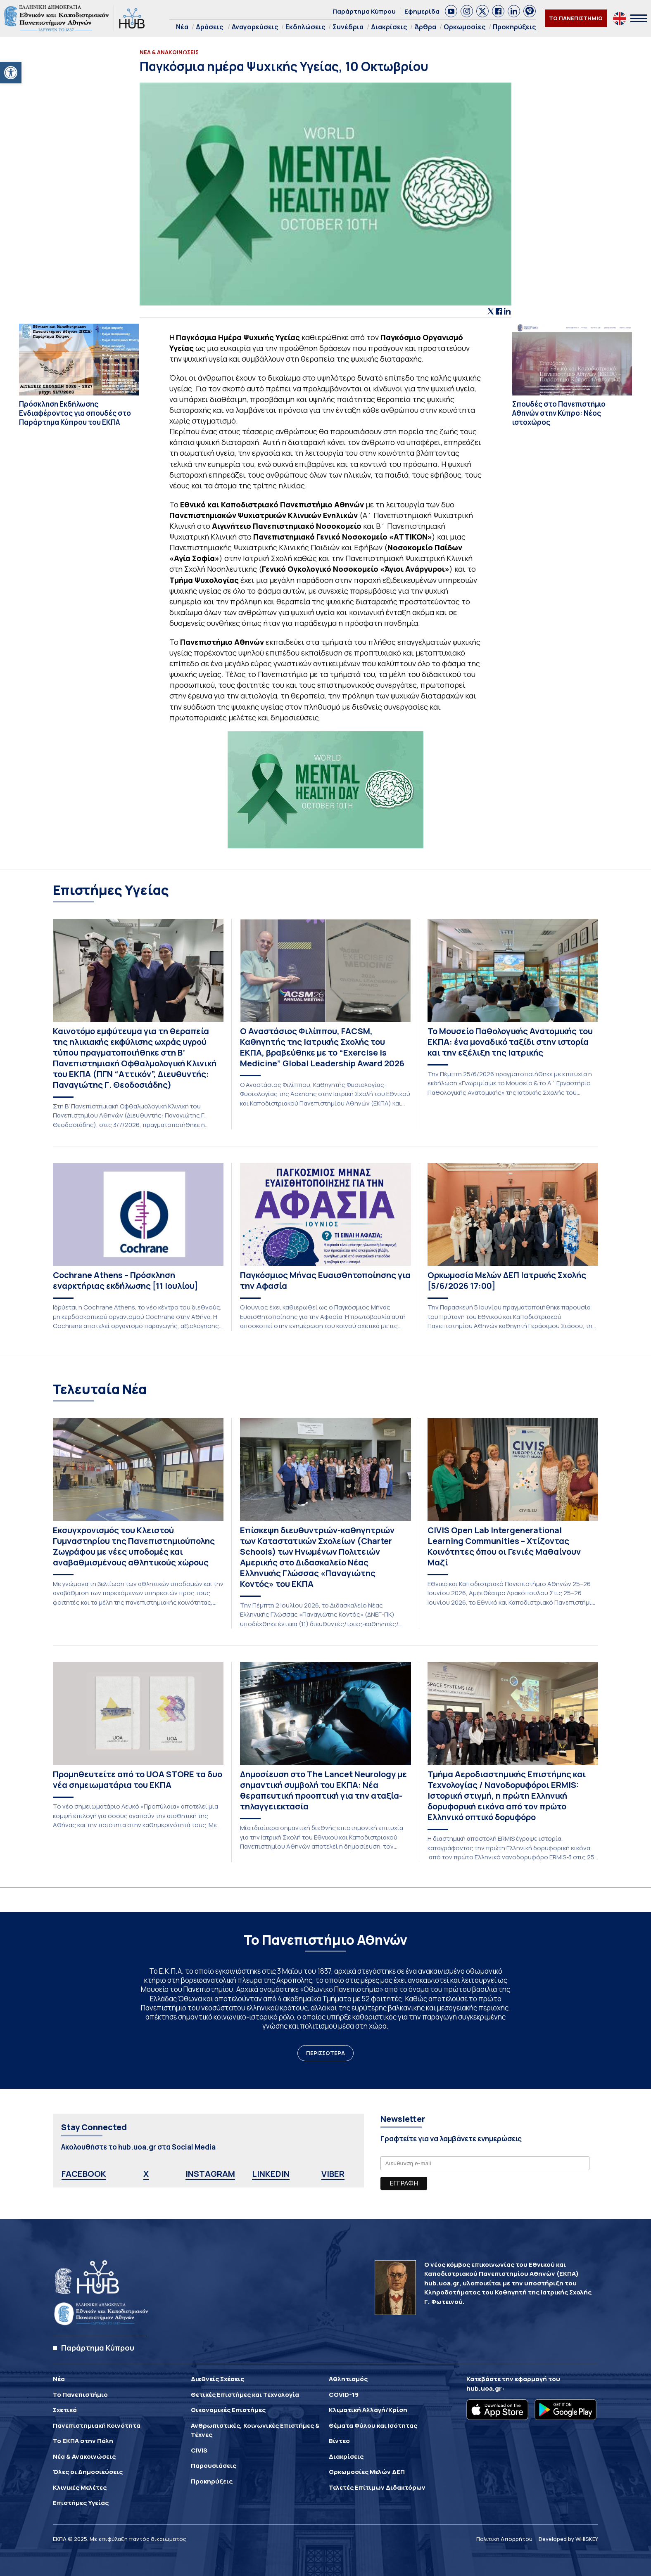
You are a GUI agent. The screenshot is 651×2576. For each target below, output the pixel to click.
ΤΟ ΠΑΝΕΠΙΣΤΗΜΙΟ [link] (576, 18)
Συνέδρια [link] (348, 26)
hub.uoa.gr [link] (484, 2388)
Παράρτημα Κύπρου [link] (364, 11)
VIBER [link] (333, 2173)
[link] (10, 72)
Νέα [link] (182, 26)
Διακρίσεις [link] (389, 26)
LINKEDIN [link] (271, 2173)
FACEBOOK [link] (84, 2173)
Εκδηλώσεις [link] (305, 26)
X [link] (146, 2173)
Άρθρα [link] (425, 26)
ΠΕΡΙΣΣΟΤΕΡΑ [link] (325, 2053)
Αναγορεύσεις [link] (255, 26)
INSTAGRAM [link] (210, 2173)
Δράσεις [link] (209, 26)
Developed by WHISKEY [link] (568, 2539)
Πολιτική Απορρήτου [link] (504, 2539)
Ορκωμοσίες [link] (464, 26)
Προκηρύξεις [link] (514, 26)
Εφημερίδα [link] (422, 11)
